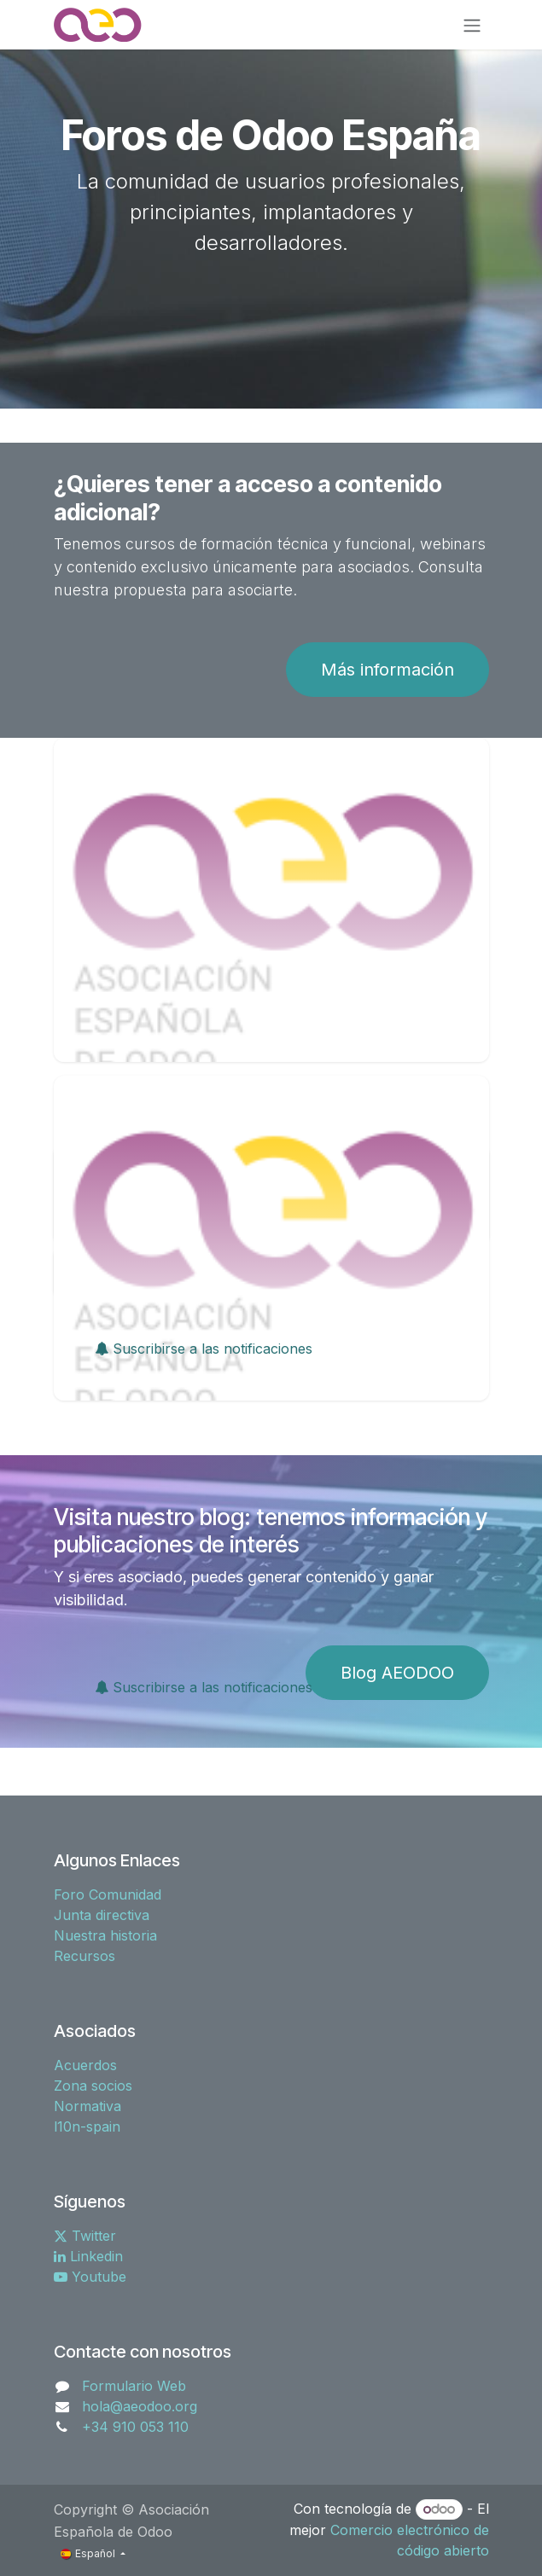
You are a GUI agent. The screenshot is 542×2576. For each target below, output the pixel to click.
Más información (387, 669)
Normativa (87, 2106)
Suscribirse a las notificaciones (203, 1348)
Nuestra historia (105, 1935)
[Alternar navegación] (472, 25)
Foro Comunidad (107, 1894)
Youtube (90, 2276)
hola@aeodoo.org (139, 2406)
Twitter (85, 2235)
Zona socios (93, 2085)
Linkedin (88, 2256)
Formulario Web (134, 2385)
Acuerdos (85, 2065)
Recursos (84, 1955)
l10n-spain (87, 2126)
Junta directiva (101, 1914)
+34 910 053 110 (135, 2426)
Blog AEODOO (397, 1672)
